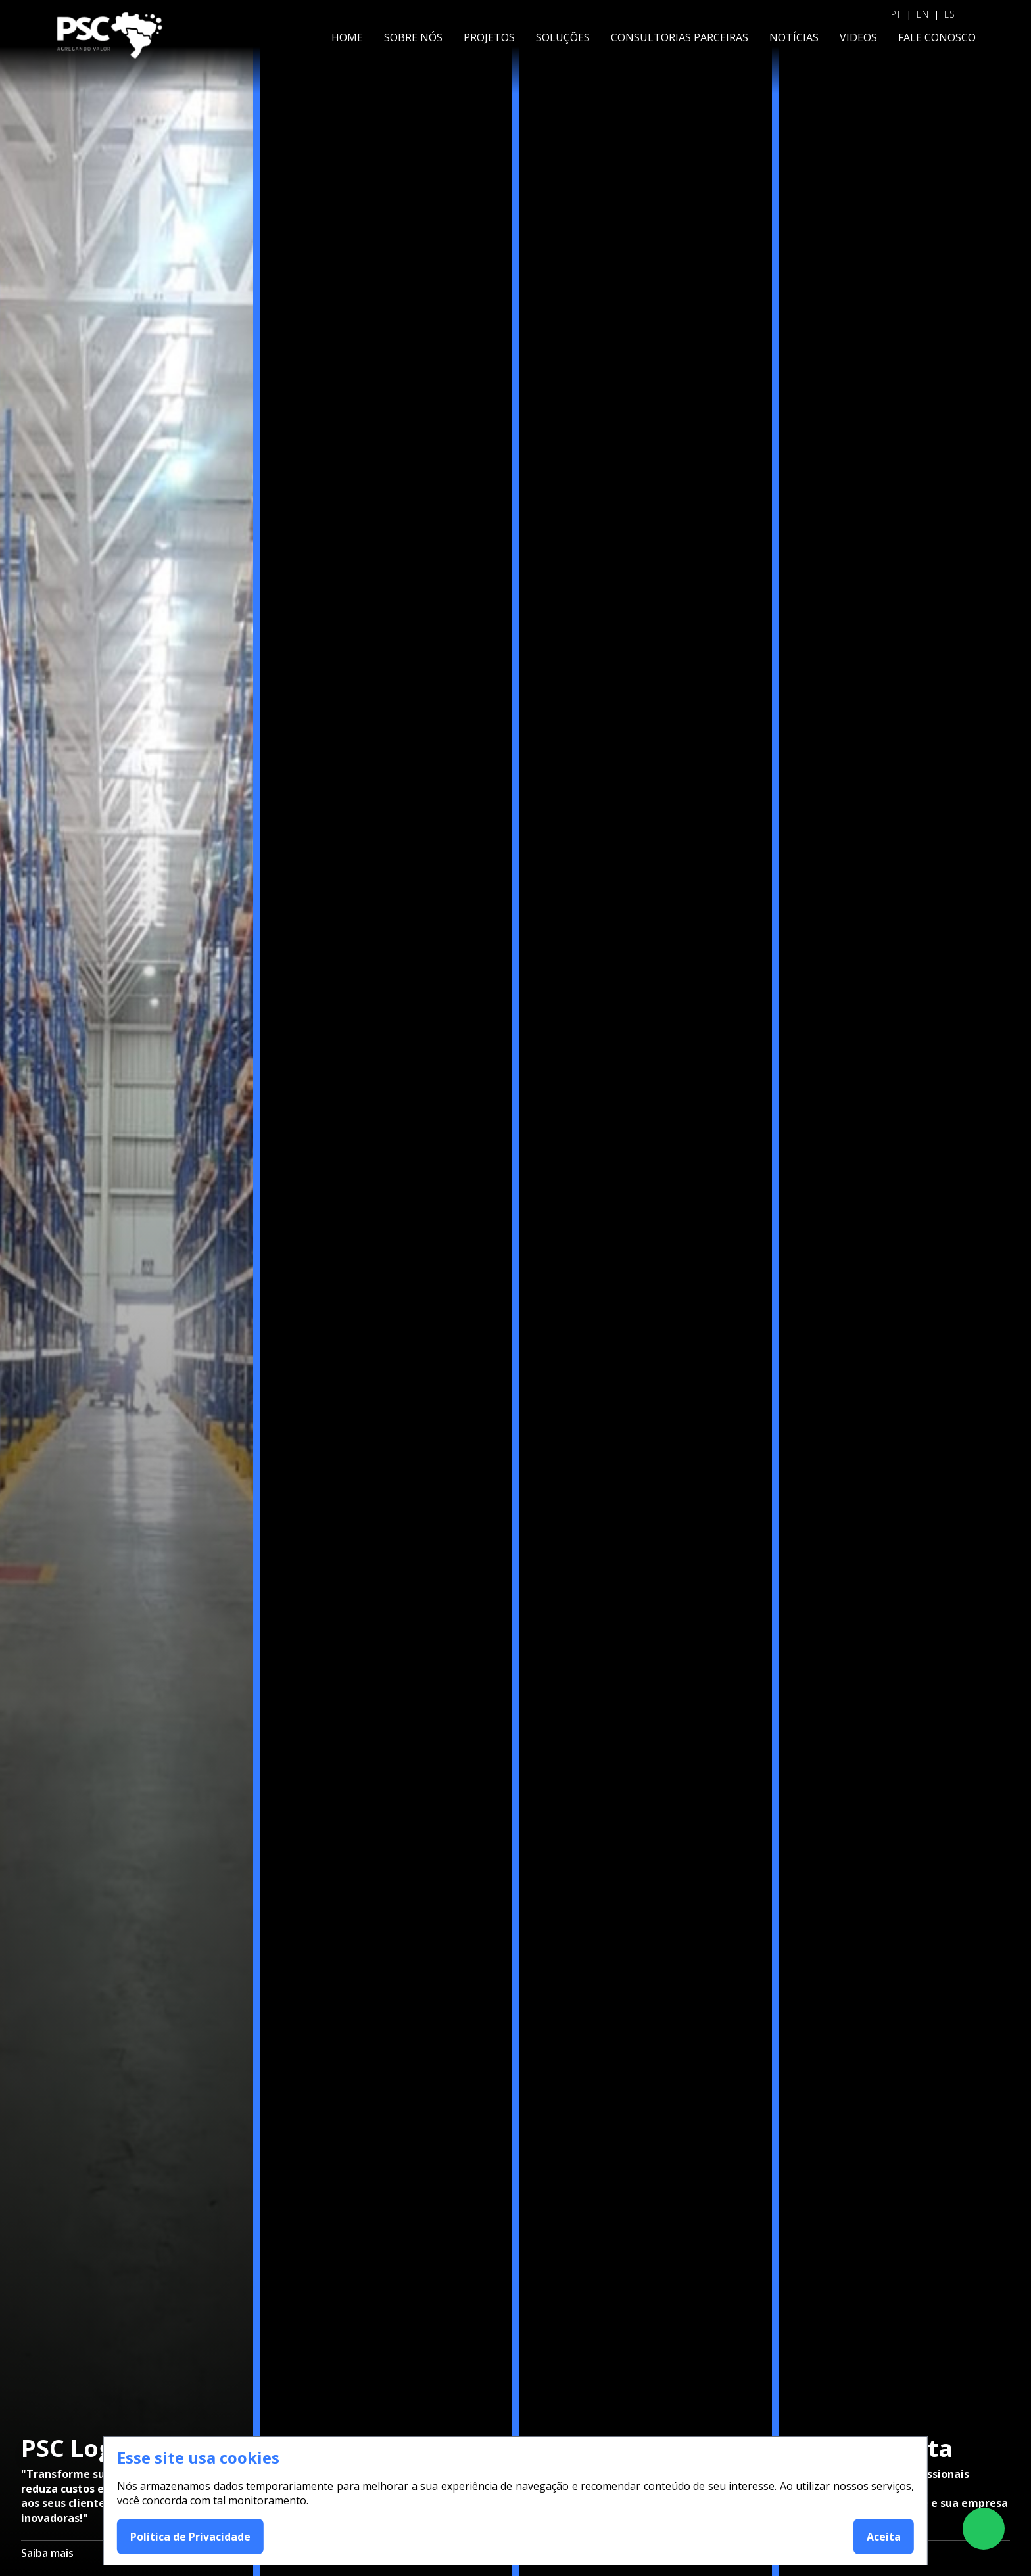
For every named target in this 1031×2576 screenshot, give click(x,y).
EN (922, 14)
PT (896, 14)
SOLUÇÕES (563, 37)
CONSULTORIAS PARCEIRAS (679, 37)
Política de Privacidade (190, 2536)
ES (949, 14)
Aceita (884, 2536)
